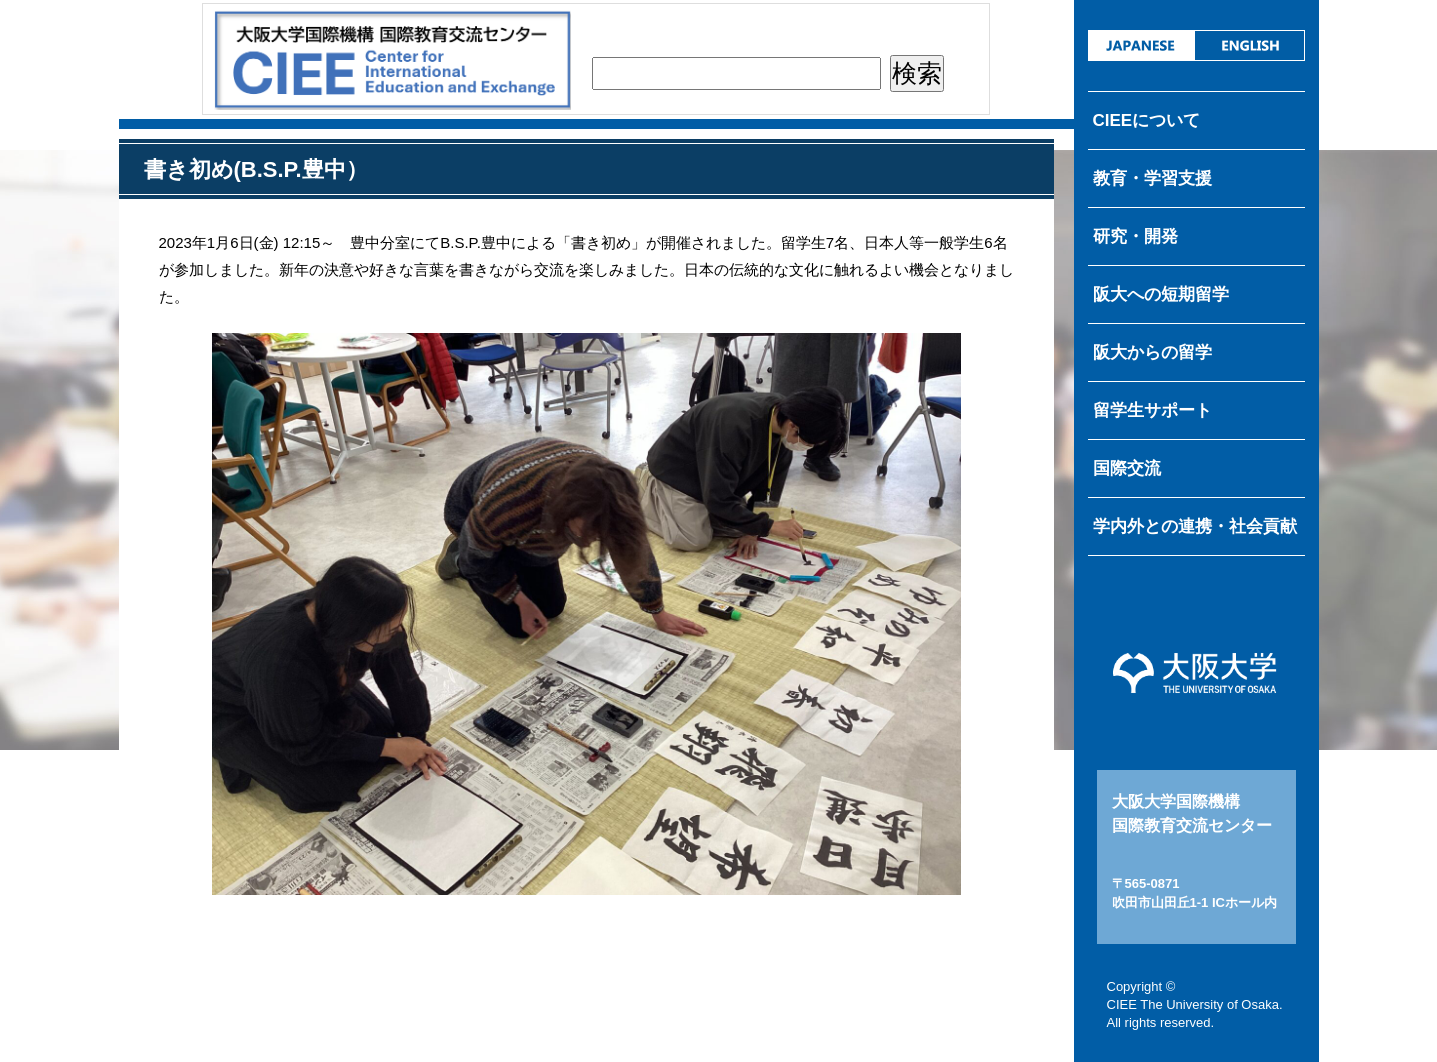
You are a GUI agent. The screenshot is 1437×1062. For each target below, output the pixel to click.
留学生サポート (1152, 410)
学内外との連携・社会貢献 (1195, 526)
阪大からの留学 (1152, 352)
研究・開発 (1135, 236)
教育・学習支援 (1152, 178)
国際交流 (1127, 468)
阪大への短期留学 (1161, 294)
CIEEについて (1147, 120)
